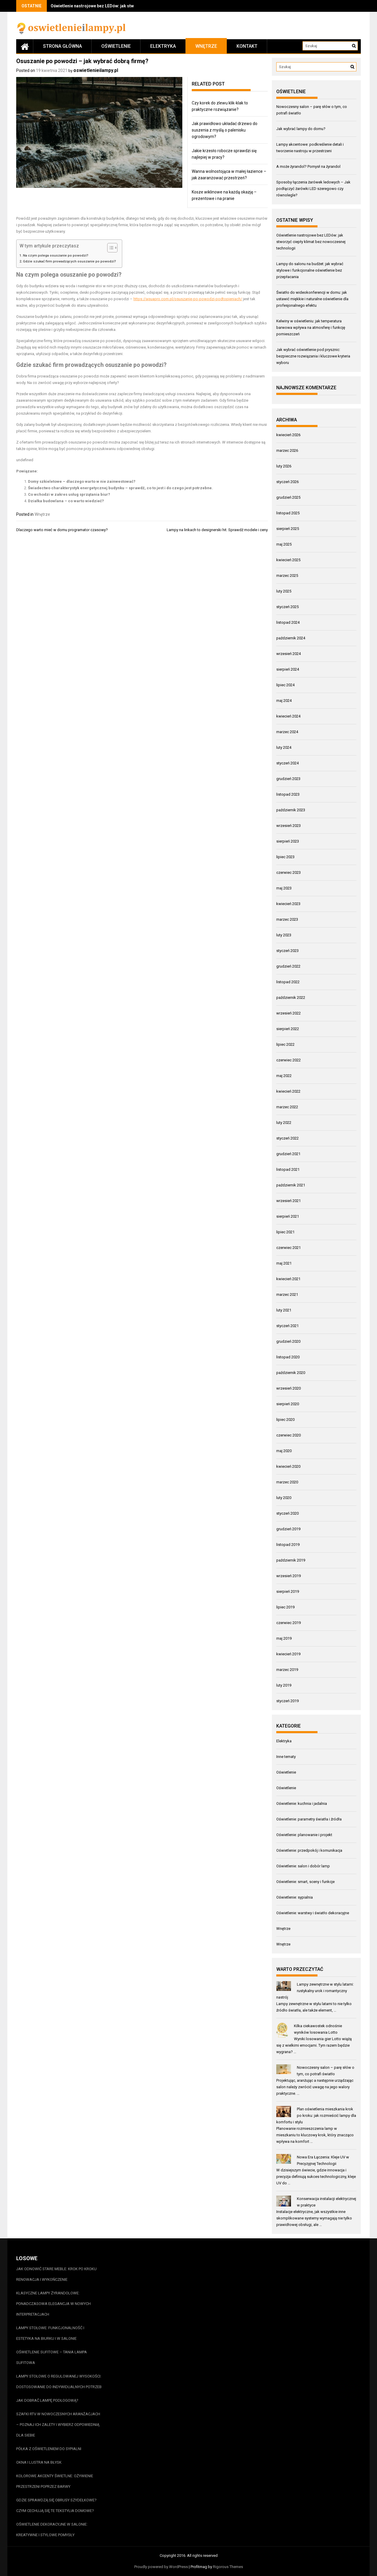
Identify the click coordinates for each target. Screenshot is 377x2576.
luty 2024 (283, 747)
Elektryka (163, 46)
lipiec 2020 (285, 1419)
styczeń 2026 (287, 482)
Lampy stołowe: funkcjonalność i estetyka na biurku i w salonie (50, 2333)
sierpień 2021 (287, 1216)
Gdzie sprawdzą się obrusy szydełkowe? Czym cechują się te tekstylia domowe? (56, 2505)
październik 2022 (290, 997)
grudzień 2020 (288, 1341)
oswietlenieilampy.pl (95, 70)
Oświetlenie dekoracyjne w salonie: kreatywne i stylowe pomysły (51, 2529)
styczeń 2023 (287, 950)
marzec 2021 (287, 1294)
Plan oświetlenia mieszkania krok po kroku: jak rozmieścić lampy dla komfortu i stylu (316, 2115)
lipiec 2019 (285, 1607)
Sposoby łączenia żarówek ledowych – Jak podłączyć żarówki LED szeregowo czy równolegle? (313, 188)
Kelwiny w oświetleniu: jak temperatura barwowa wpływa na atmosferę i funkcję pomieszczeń (310, 327)
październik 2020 (290, 1372)
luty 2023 (283, 935)
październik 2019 (290, 1560)
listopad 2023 (288, 794)
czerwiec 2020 (288, 1435)
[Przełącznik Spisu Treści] (109, 248)
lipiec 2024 (285, 685)
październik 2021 (290, 1185)
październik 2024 (290, 638)
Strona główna (62, 46)
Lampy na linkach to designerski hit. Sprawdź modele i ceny (217, 530)
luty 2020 (283, 1497)
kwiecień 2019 (288, 1654)
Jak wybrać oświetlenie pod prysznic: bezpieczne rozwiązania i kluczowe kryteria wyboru (313, 356)
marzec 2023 (287, 919)
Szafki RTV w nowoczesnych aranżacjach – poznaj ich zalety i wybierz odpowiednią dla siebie (58, 2424)
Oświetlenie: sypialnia (294, 1897)
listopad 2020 (288, 1357)
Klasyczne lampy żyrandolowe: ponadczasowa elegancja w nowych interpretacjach (53, 2303)
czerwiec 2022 (288, 1060)
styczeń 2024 (287, 763)
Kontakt (247, 46)
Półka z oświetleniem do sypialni (48, 2449)
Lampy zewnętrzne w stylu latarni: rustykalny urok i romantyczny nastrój (315, 1990)
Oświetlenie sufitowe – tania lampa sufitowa (51, 2357)
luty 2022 (283, 1122)
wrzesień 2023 (288, 825)
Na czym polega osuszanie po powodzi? (55, 255)
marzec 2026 (287, 450)
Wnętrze (206, 46)
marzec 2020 (287, 1482)
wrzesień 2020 (288, 1388)
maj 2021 (284, 1263)
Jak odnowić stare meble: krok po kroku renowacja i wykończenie (56, 2274)
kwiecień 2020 (288, 1466)
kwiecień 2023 (288, 904)
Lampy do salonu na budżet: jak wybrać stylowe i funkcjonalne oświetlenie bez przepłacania (309, 270)
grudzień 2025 (288, 497)
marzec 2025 (287, 575)
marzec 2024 (287, 732)
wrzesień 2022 (288, 1013)
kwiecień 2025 (288, 560)
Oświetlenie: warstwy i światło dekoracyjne (312, 1913)
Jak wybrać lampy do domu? (300, 129)
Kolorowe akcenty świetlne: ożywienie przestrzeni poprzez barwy (54, 2481)
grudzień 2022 (288, 966)
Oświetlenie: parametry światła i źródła (309, 1819)
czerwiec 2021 (288, 1247)
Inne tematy (286, 1756)
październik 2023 (290, 810)
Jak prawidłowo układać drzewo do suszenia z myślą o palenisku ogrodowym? (224, 130)
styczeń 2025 (287, 607)
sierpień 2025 (287, 528)
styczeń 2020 (287, 1513)
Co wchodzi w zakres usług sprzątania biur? (69, 494)
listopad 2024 (288, 622)
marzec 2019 (287, 1669)
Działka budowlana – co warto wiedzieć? (66, 501)
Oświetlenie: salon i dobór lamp (303, 1866)
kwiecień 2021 (288, 1279)
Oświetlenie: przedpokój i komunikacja (309, 1850)
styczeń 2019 (287, 1701)
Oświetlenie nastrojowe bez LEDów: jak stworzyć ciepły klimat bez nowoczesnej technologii (310, 241)
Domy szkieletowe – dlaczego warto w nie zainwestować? (81, 481)
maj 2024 (284, 700)
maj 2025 (284, 544)
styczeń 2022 (287, 1138)
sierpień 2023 (287, 841)
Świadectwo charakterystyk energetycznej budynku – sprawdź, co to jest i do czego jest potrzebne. (120, 488)
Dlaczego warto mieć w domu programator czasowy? (62, 530)
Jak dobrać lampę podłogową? (47, 2400)
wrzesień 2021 (288, 1200)
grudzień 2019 (288, 1529)
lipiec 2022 (285, 1044)
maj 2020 (284, 1451)
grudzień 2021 (288, 1154)
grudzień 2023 (288, 778)
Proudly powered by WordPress (161, 2566)
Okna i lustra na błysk (39, 2462)
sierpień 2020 (287, 1404)
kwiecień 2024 (288, 716)
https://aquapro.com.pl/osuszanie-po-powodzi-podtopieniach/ (187, 299)
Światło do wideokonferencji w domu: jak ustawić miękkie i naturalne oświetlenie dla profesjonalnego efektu (312, 299)
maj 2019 (284, 1638)
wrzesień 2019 (288, 1576)
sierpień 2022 (287, 1029)
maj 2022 (284, 1075)
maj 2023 (284, 888)
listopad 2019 (288, 1544)
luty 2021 (283, 1310)
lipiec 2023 (285, 857)
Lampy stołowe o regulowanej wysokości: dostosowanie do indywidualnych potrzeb (59, 2381)
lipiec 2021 (285, 1232)
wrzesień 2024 (288, 653)
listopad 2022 (288, 982)
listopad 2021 (288, 1169)
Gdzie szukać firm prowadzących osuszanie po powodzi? (69, 261)
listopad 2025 (288, 513)
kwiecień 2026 (288, 435)
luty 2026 (283, 466)
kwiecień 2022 (288, 1091)
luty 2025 (283, 591)
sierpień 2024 (287, 669)
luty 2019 (283, 1685)
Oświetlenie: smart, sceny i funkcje (305, 1881)
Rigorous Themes (228, 2566)
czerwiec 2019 (288, 1623)
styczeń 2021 (287, 1326)
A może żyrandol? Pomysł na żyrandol (308, 166)
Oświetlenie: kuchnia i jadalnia (301, 1803)
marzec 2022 (287, 1107)
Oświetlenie (116, 46)
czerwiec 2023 (288, 872)
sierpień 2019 (287, 1591)
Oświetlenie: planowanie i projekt (304, 1835)
